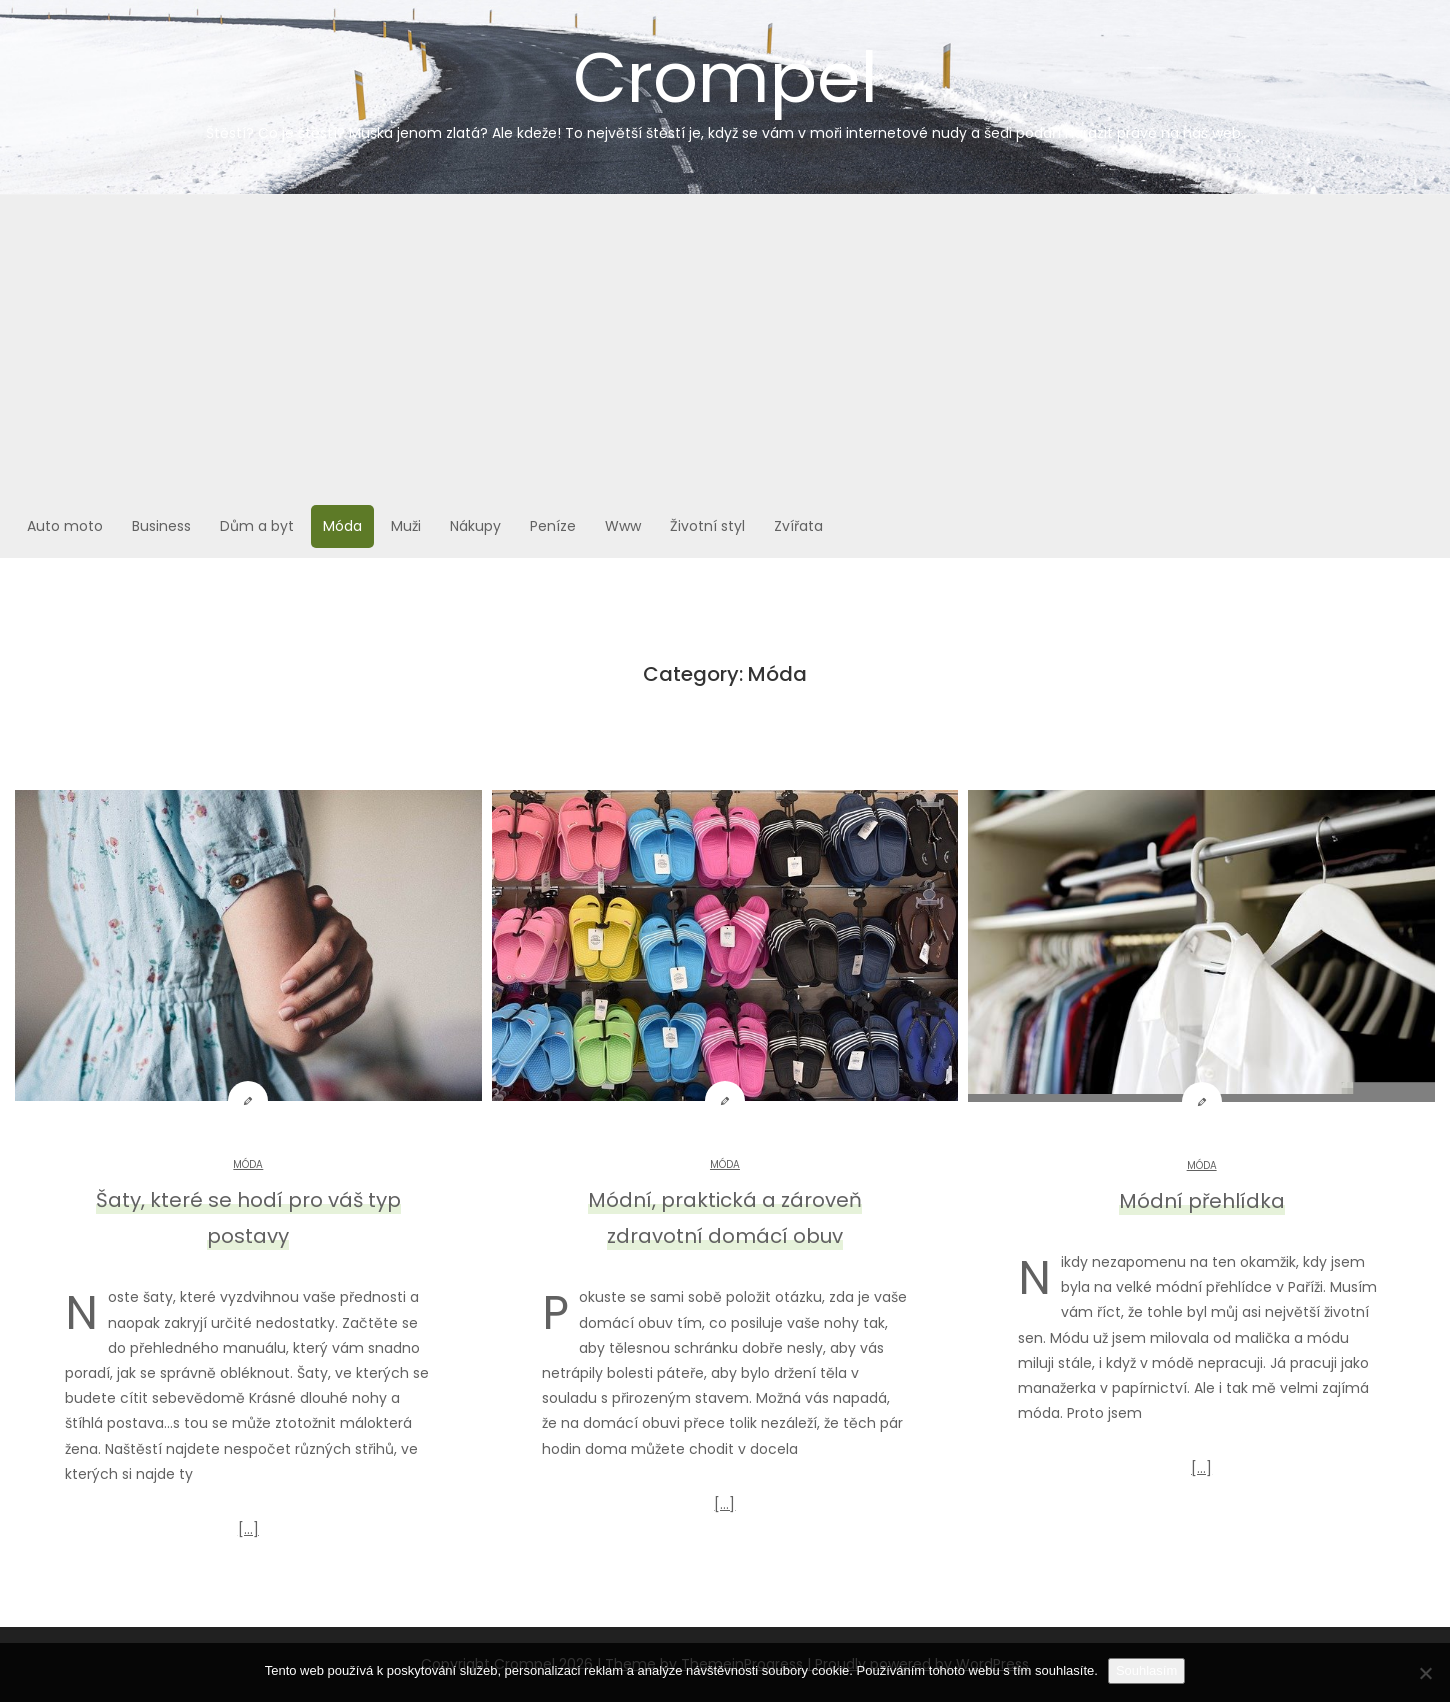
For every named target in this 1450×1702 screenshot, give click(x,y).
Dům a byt (257, 526)
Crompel (725, 86)
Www (623, 526)
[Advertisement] (725, 345)
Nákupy (475, 526)
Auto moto (65, 526)
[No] (1425, 1673)
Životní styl (707, 526)
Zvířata (798, 526)
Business (161, 526)
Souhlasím (1146, 1670)
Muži (406, 526)
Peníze (553, 526)
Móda (342, 526)
